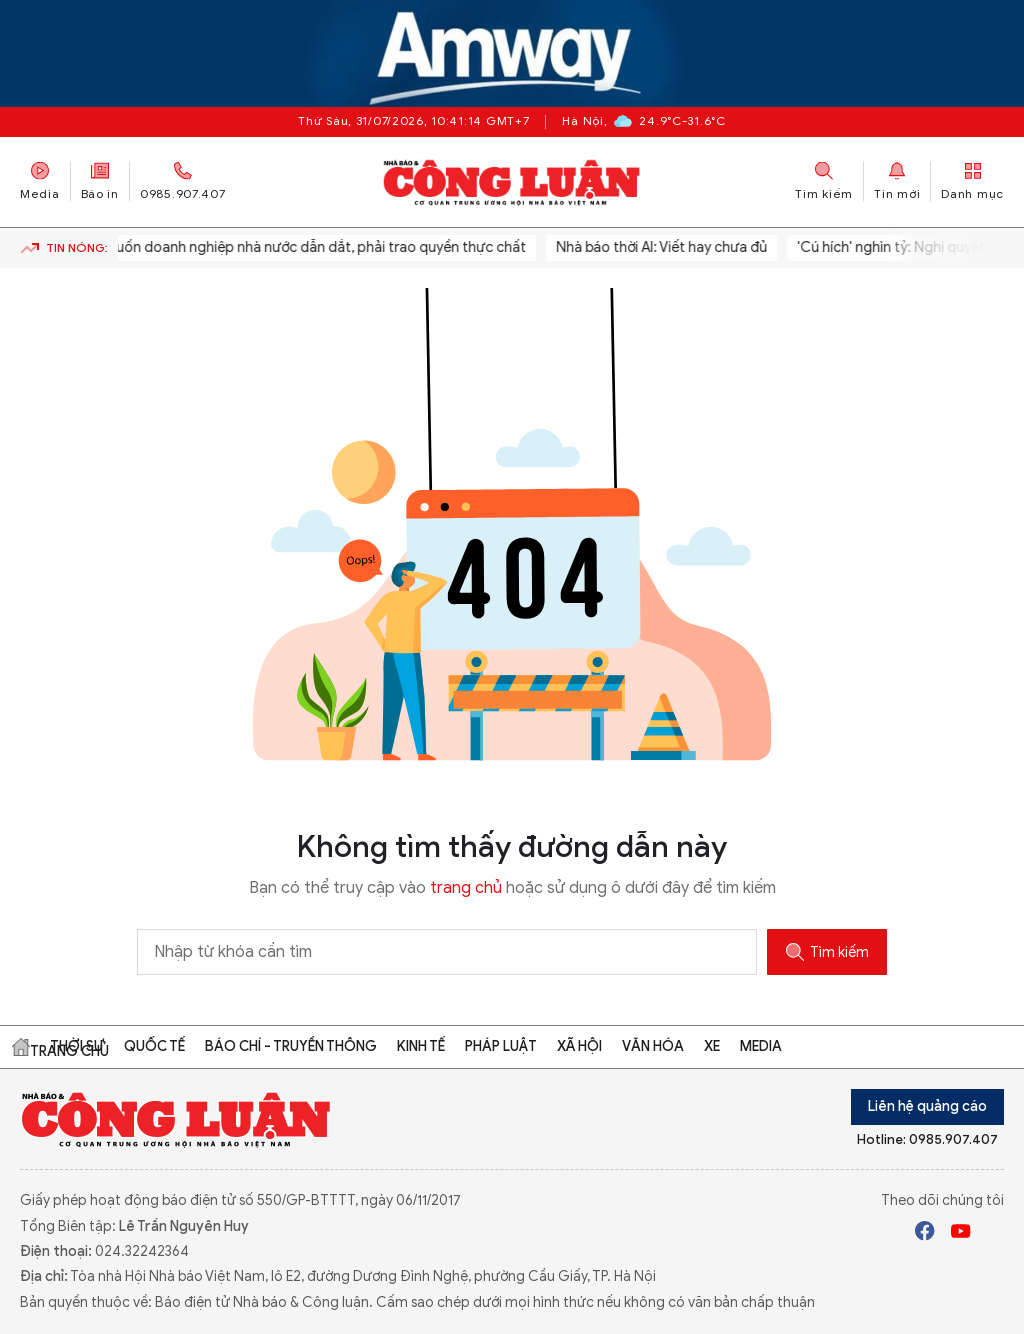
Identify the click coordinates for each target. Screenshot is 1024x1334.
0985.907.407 (183, 180)
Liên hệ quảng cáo (927, 1106)
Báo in (100, 180)
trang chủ (466, 888)
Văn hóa (653, 1046)
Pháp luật (501, 1046)
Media (40, 180)
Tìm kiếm (827, 952)
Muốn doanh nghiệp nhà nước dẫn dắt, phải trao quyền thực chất (319, 247)
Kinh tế (421, 1046)
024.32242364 (142, 1251)
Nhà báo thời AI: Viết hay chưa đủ (665, 247)
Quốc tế (154, 1046)
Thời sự (77, 1046)
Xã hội (579, 1046)
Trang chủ (21, 1047)
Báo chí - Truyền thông (291, 1046)
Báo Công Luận (512, 182)
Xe (712, 1046)
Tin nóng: (64, 248)
